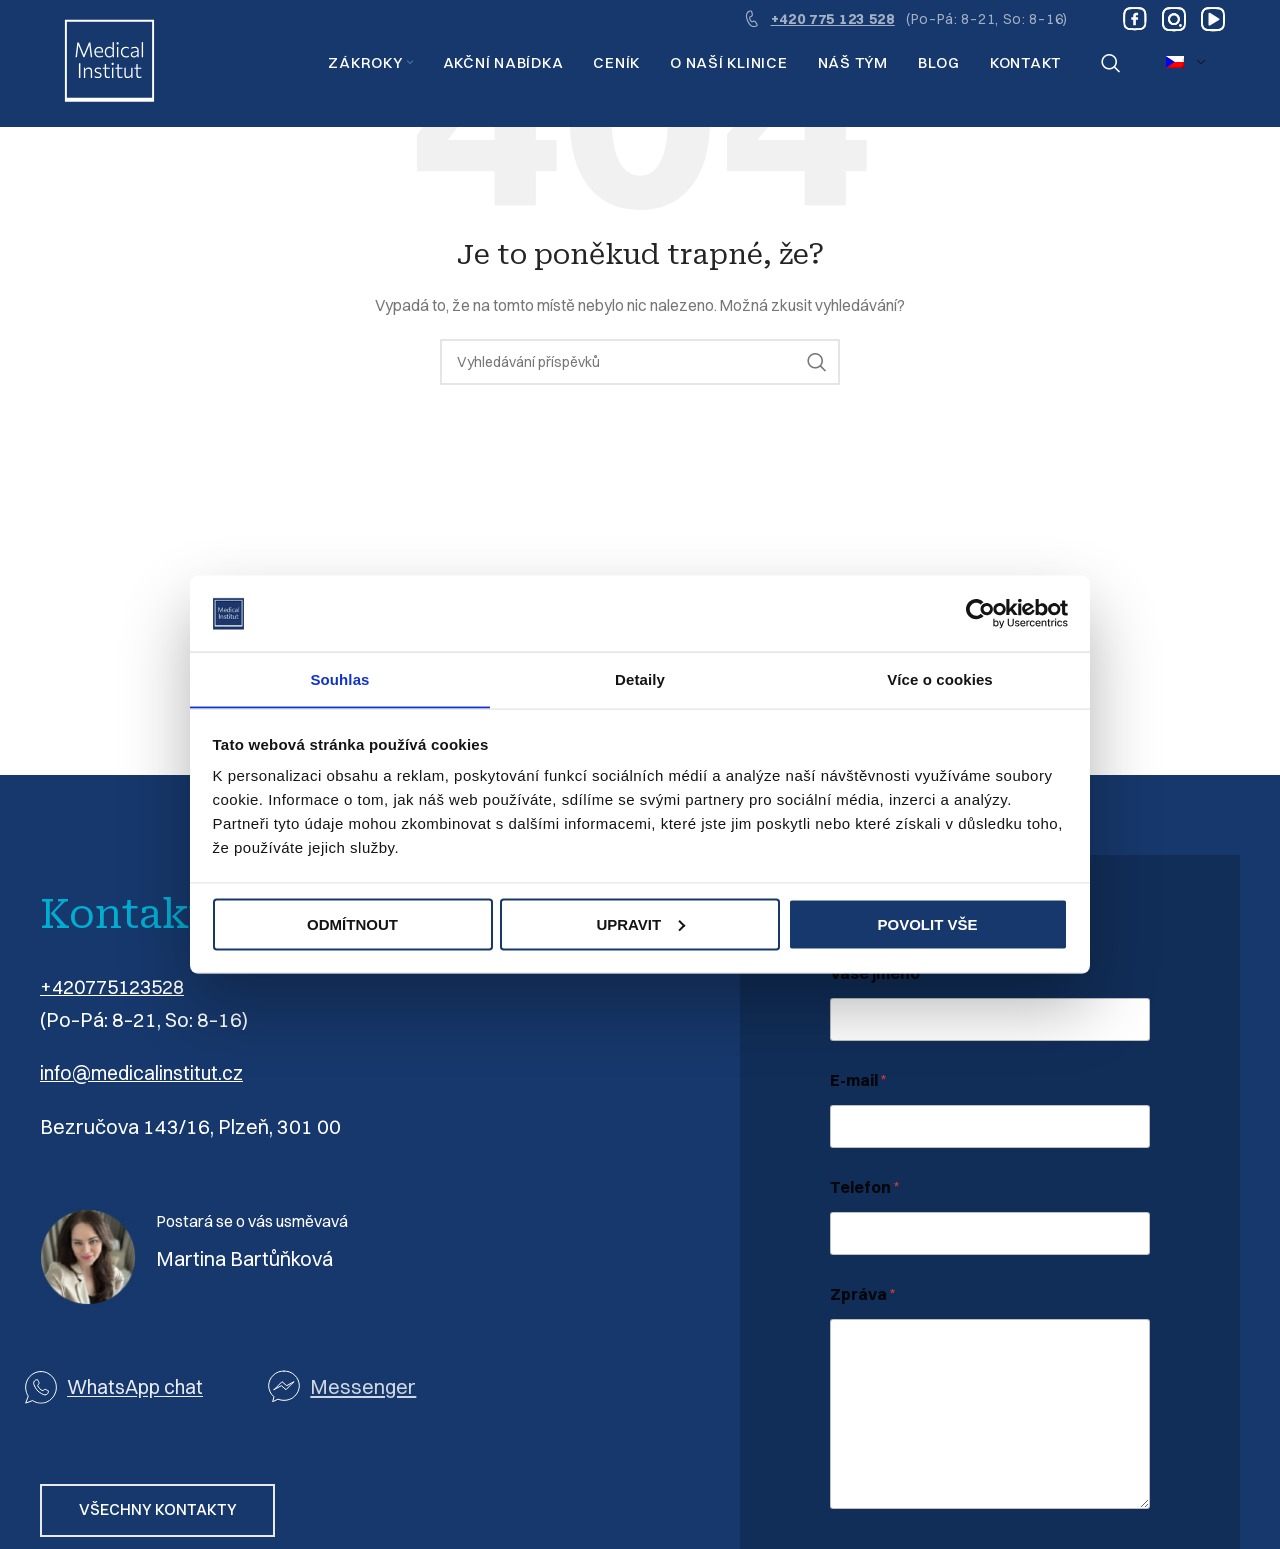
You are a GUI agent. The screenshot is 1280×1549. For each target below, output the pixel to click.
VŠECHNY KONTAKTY (161, 1510)
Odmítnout (352, 924)
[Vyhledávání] (1111, 65)
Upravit (640, 924)
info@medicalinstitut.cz (145, 1072)
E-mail (858, 1080)
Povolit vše (927, 924)
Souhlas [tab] (339, 678)
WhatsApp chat (137, 1385)
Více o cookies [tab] (940, 678)
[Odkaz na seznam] (389, 1385)
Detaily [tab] (640, 678)
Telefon (865, 1187)
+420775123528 (118, 986)
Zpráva (863, 1294)
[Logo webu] (109, 64)
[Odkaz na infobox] (905, 20)
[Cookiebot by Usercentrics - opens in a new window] (980, 613)
